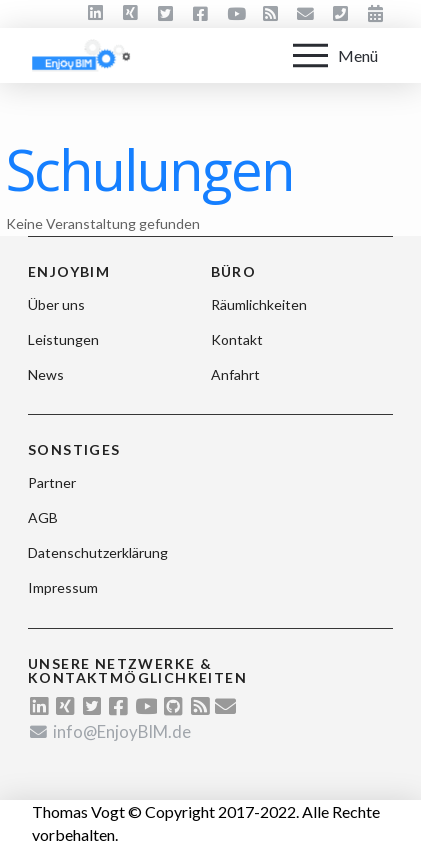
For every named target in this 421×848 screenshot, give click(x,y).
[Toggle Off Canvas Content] (335, 55)
